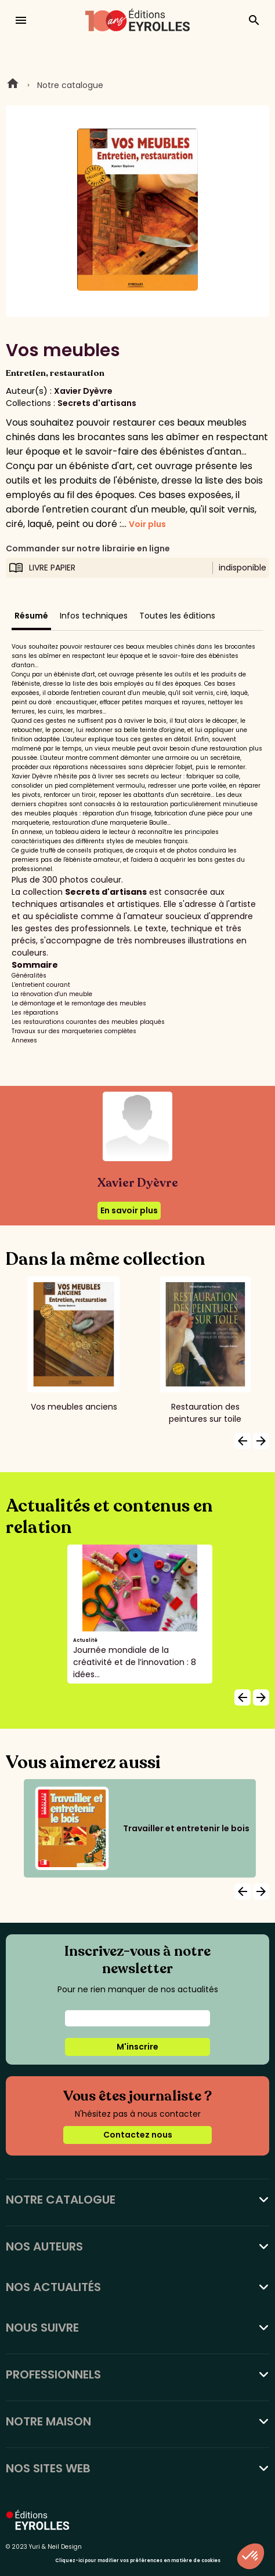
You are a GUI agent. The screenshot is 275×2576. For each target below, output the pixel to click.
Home (13, 85)
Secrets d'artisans (96, 403)
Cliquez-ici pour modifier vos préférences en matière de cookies (137, 2560)
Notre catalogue (70, 85)
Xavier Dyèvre (83, 391)
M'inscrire (137, 2046)
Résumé (31, 615)
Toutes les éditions (177, 615)
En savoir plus (129, 1210)
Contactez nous (137, 2134)
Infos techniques (94, 615)
